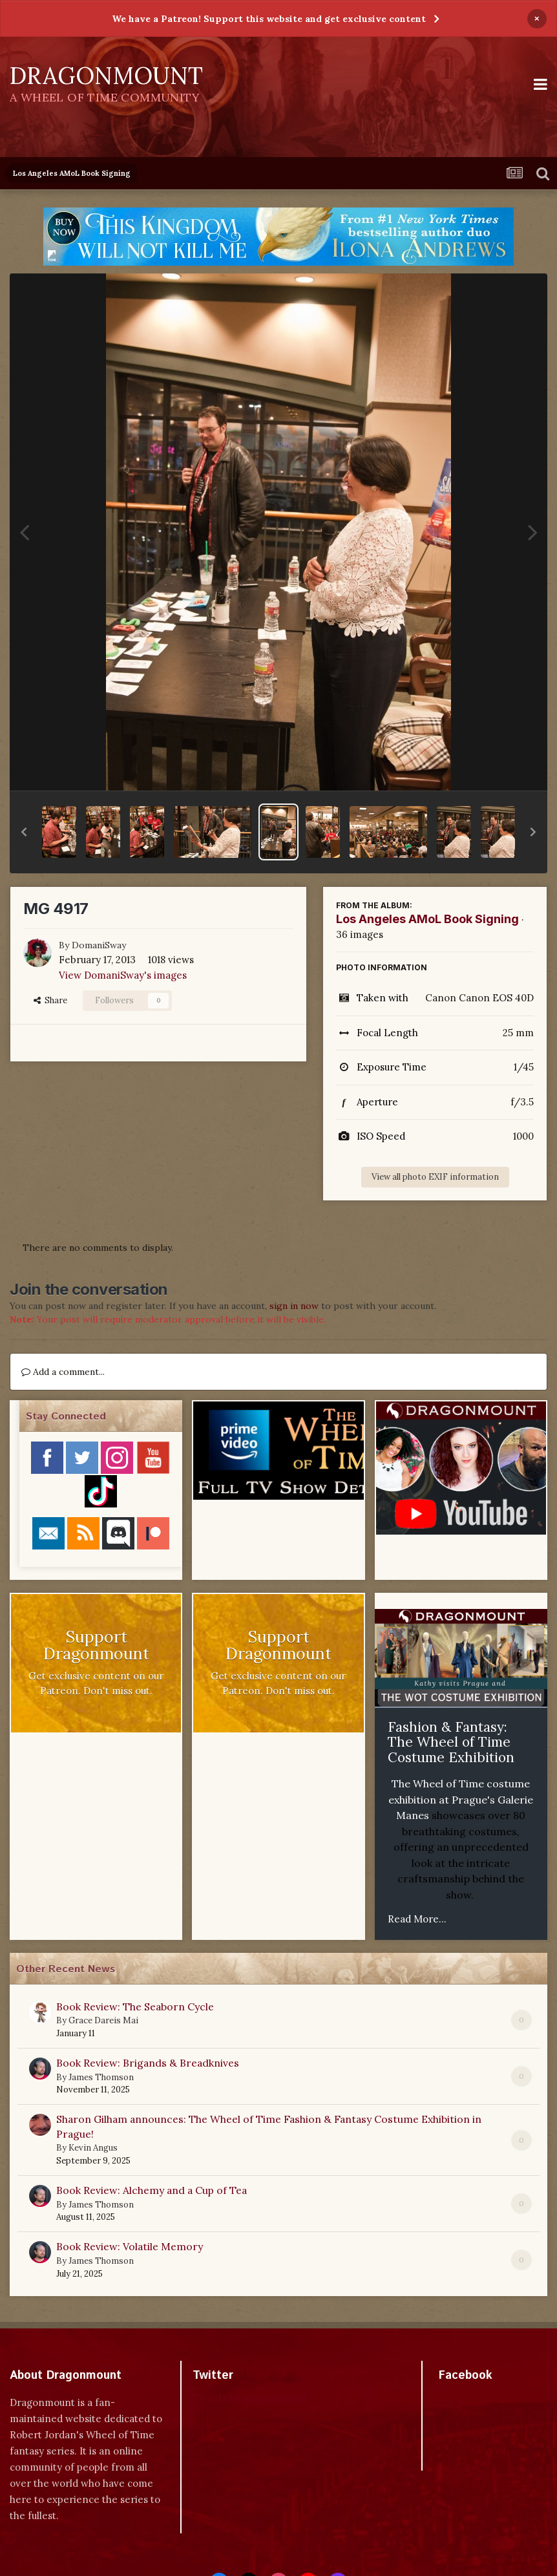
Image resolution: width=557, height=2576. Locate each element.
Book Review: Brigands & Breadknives (147, 2062)
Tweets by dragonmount (250, 2398)
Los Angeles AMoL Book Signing (427, 919)
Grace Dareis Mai (103, 2020)
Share (50, 1000)
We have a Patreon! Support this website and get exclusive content (269, 19)
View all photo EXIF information (435, 1176)
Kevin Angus (93, 2147)
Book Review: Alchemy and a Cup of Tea (151, 2190)
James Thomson (101, 2077)
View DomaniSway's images (123, 975)
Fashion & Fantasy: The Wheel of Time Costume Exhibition (451, 1742)
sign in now (294, 1306)
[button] (24, 832)
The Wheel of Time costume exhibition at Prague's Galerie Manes (460, 1799)
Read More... (417, 1919)
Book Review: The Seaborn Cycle (135, 2006)
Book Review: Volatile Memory (129, 2246)
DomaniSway (99, 945)
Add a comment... (63, 1372)
